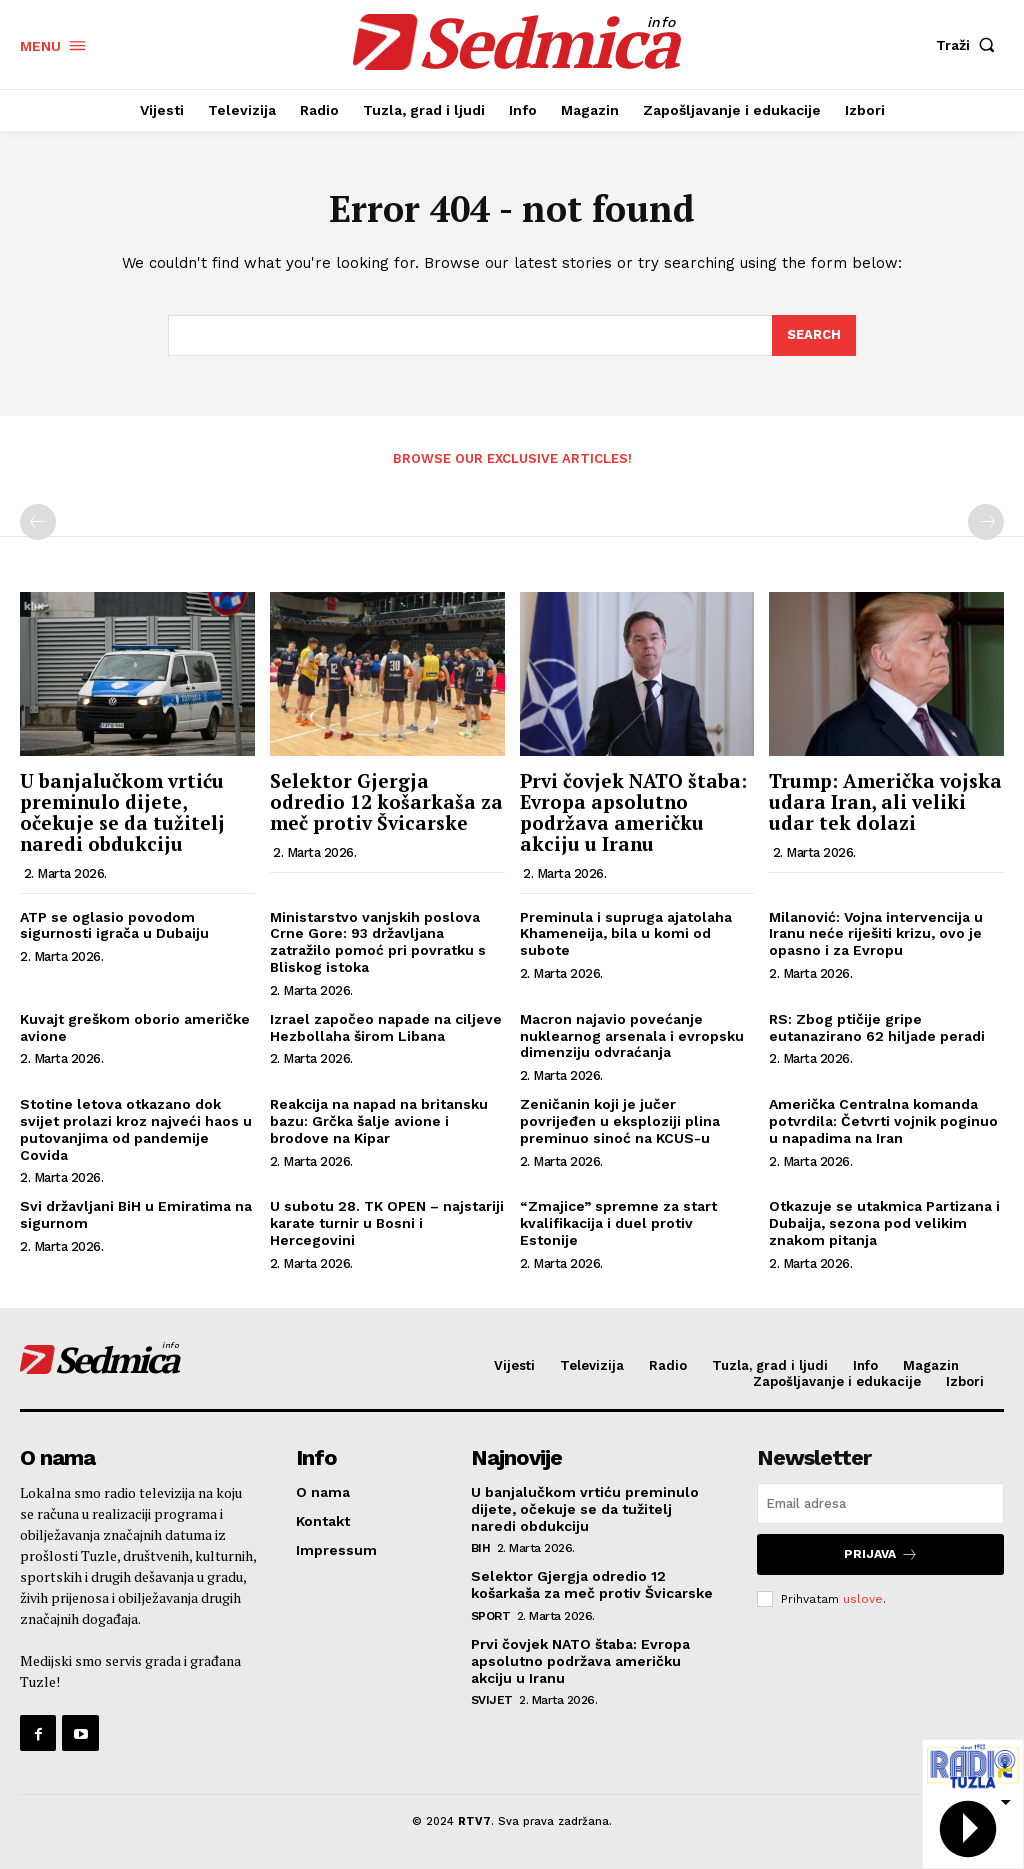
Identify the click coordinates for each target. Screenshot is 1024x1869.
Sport (491, 1616)
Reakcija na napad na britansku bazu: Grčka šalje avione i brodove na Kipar (379, 1121)
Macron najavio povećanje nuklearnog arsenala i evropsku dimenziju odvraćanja (632, 1036)
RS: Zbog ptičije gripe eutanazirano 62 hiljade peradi (877, 1027)
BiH (481, 1548)
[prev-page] (38, 522)
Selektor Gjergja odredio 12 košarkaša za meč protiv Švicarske (386, 801)
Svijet (492, 1700)
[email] (880, 1503)
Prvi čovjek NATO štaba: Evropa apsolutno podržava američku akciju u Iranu (633, 812)
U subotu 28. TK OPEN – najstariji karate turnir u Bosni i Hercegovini (387, 1223)
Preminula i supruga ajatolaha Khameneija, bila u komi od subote (626, 934)
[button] (970, 45)
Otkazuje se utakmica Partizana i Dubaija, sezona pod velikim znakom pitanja (884, 1223)
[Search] (814, 336)
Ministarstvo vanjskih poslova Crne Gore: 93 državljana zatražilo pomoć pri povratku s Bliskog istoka (378, 942)
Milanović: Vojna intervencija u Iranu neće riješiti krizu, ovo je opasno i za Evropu (876, 934)
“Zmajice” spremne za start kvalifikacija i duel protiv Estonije (618, 1223)
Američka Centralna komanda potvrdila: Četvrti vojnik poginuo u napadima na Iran (883, 1121)
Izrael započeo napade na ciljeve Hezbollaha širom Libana (386, 1027)
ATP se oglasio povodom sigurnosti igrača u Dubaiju (114, 925)
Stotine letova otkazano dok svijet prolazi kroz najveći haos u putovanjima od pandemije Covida (136, 1129)
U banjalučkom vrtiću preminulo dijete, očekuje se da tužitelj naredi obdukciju (122, 812)
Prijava (881, 1554)
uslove (863, 1598)
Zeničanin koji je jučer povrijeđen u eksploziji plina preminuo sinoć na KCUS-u (620, 1121)
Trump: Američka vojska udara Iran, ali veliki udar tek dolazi (885, 801)
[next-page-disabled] (986, 522)
